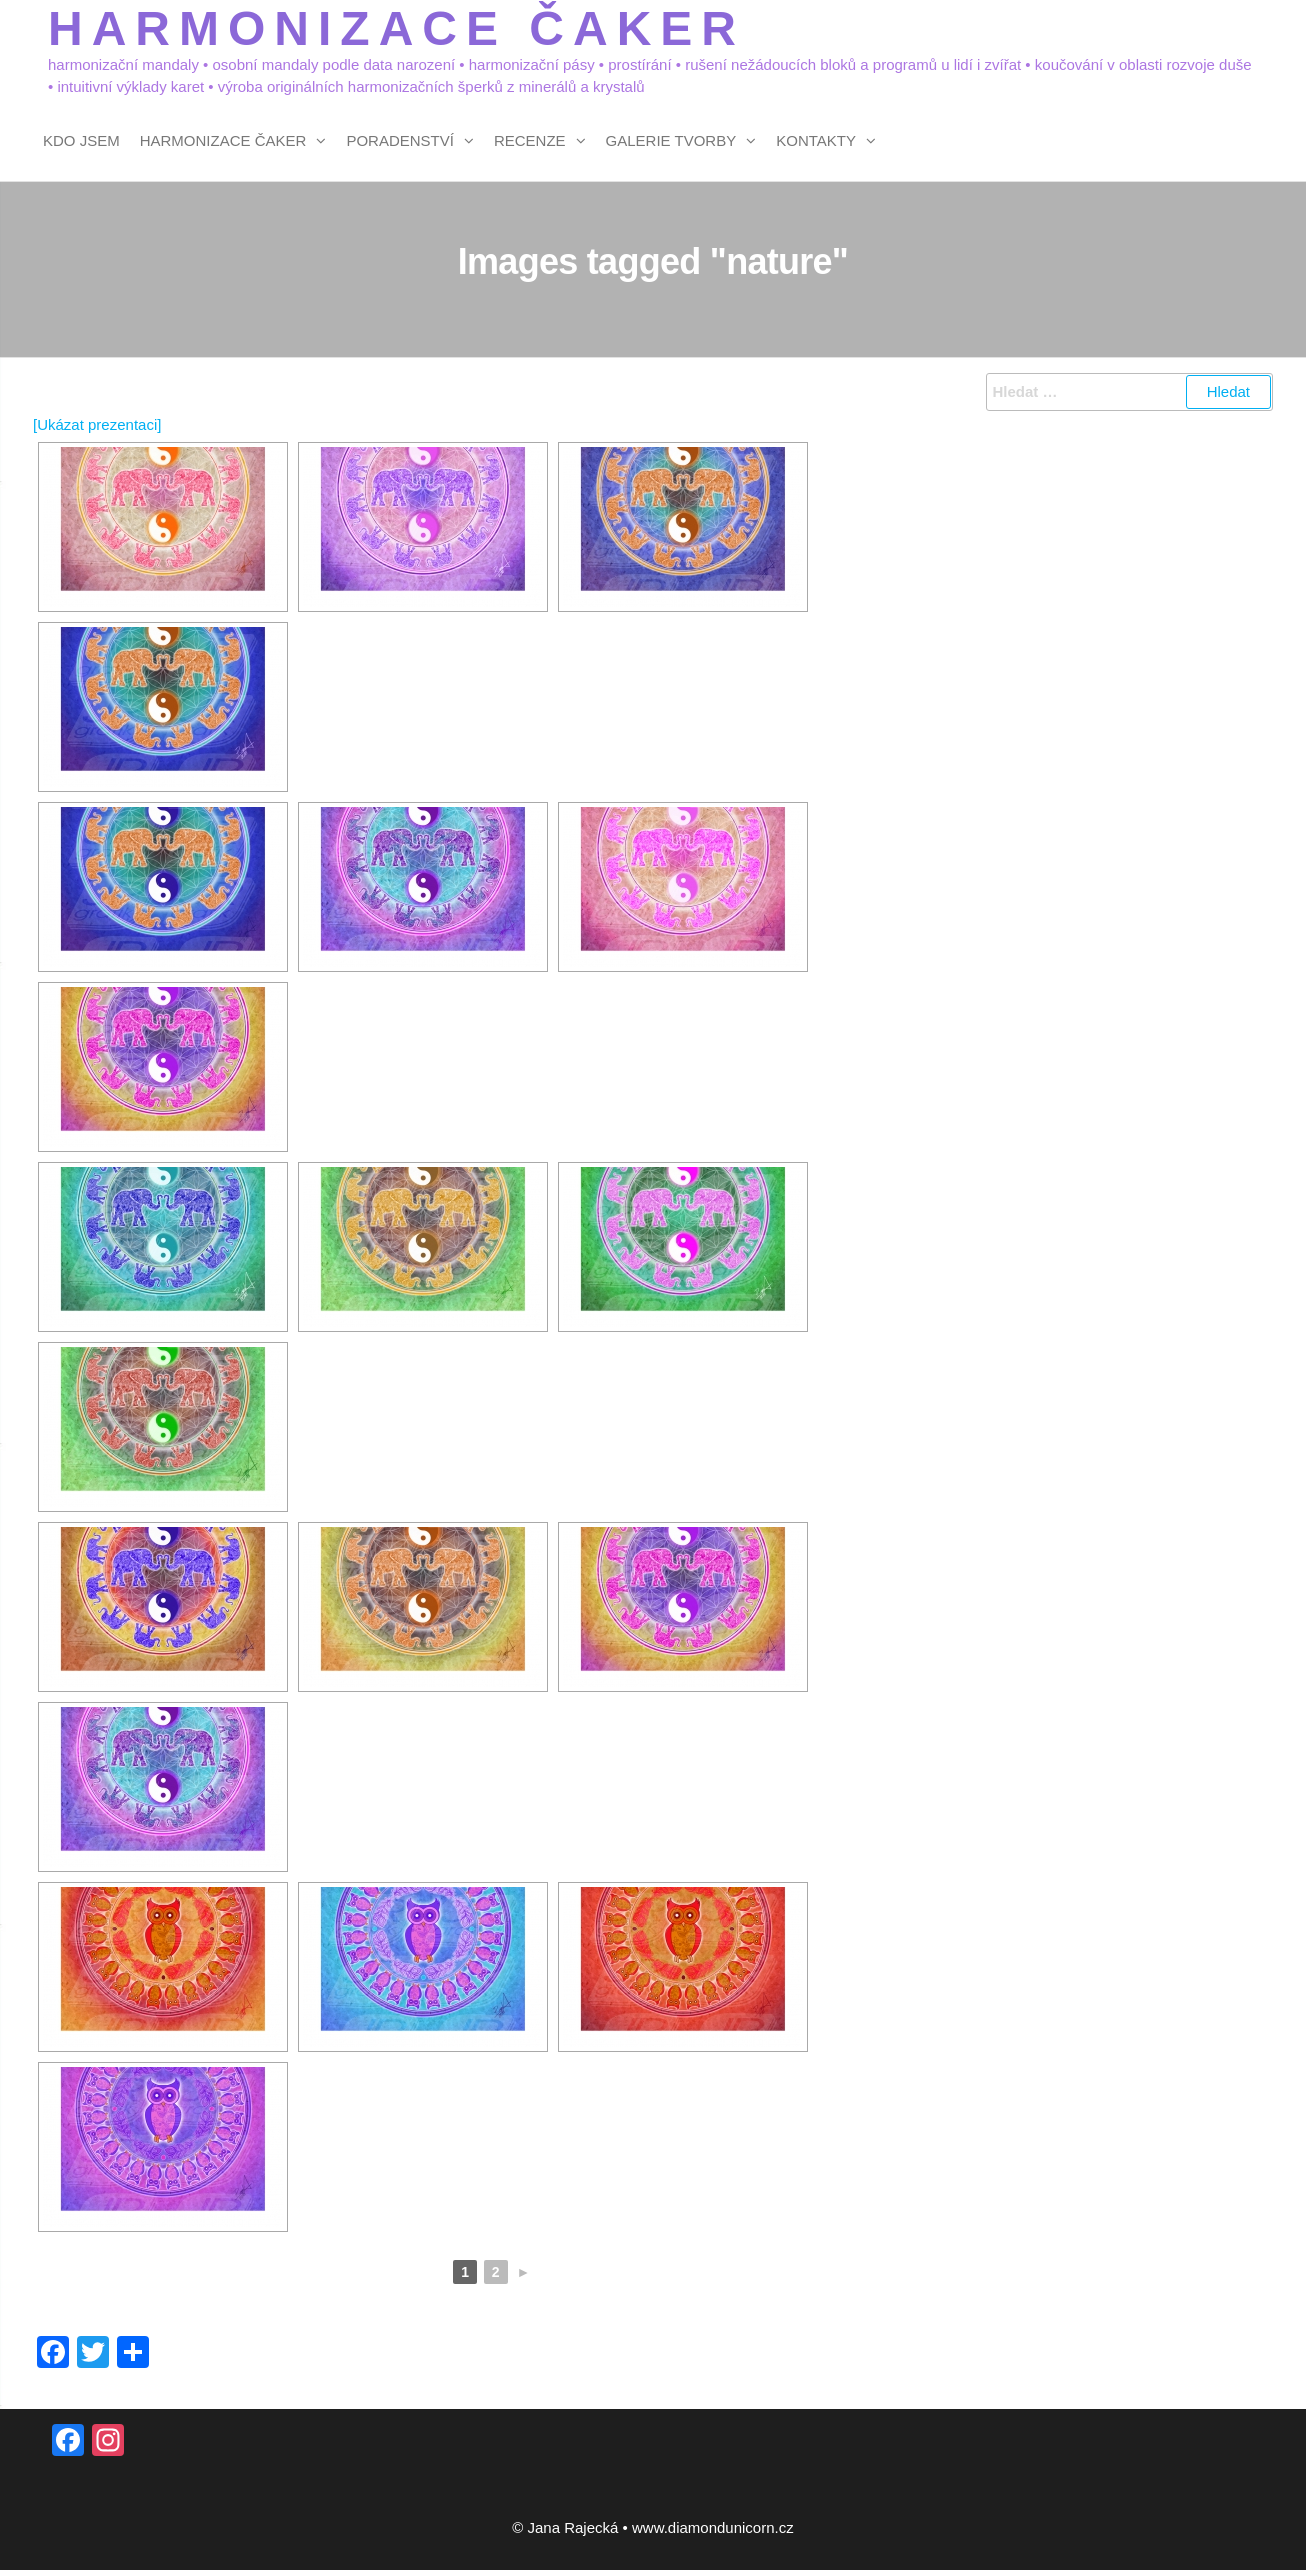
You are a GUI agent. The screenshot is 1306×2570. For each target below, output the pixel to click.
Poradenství (400, 140)
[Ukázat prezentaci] (97, 424)
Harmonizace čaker (223, 140)
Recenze (530, 140)
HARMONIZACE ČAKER (396, 28)
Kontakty (816, 140)
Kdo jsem (81, 140)
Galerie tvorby (671, 140)
